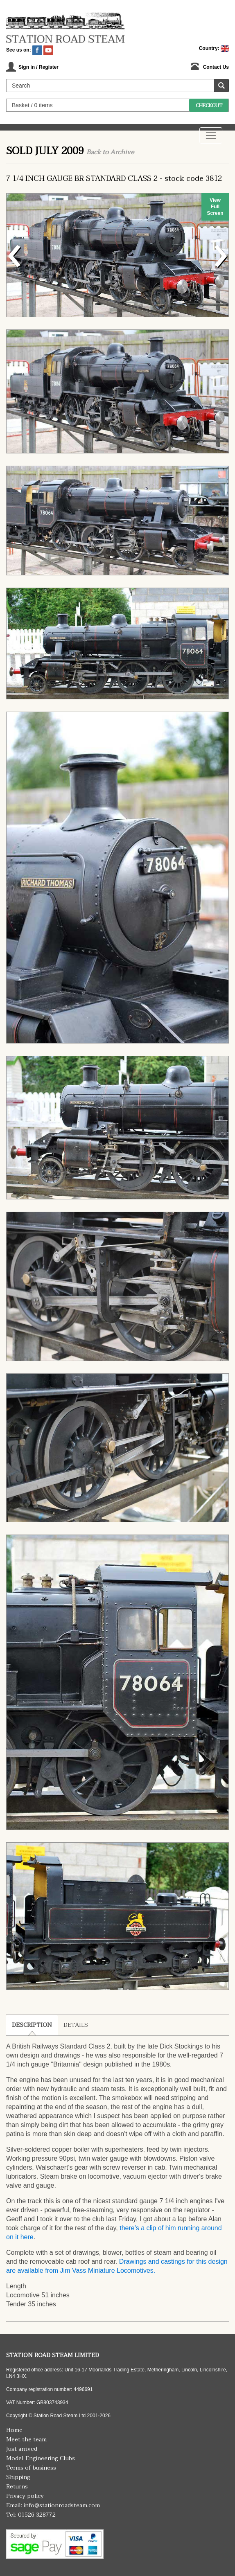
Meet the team (26, 2439)
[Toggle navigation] (210, 135)
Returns (17, 2486)
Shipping (18, 2477)
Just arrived (21, 2449)
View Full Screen (215, 206)
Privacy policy (25, 2496)
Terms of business (31, 2467)
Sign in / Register (38, 67)
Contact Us (216, 67)
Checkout (209, 105)
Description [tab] (32, 2025)
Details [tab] (75, 2025)
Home (14, 2430)
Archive (122, 152)
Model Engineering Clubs (40, 2458)
